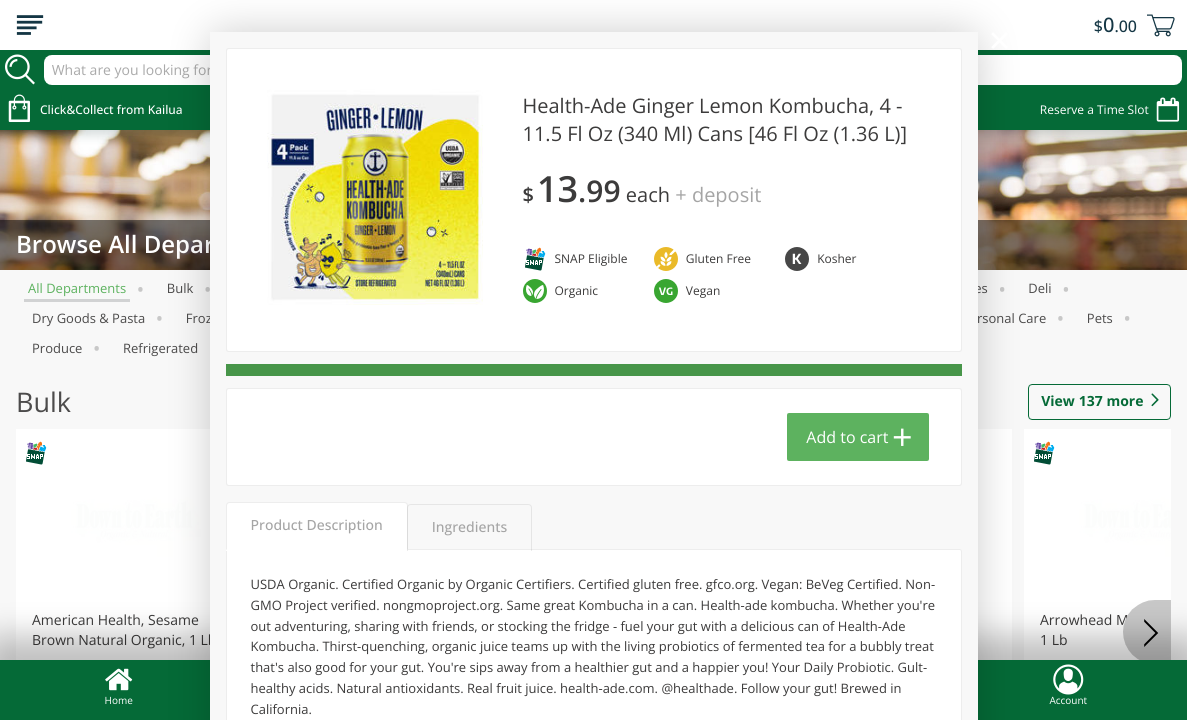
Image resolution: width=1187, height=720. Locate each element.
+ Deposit (718, 194)
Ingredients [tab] (469, 527)
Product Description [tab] (317, 525)
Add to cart (847, 437)
